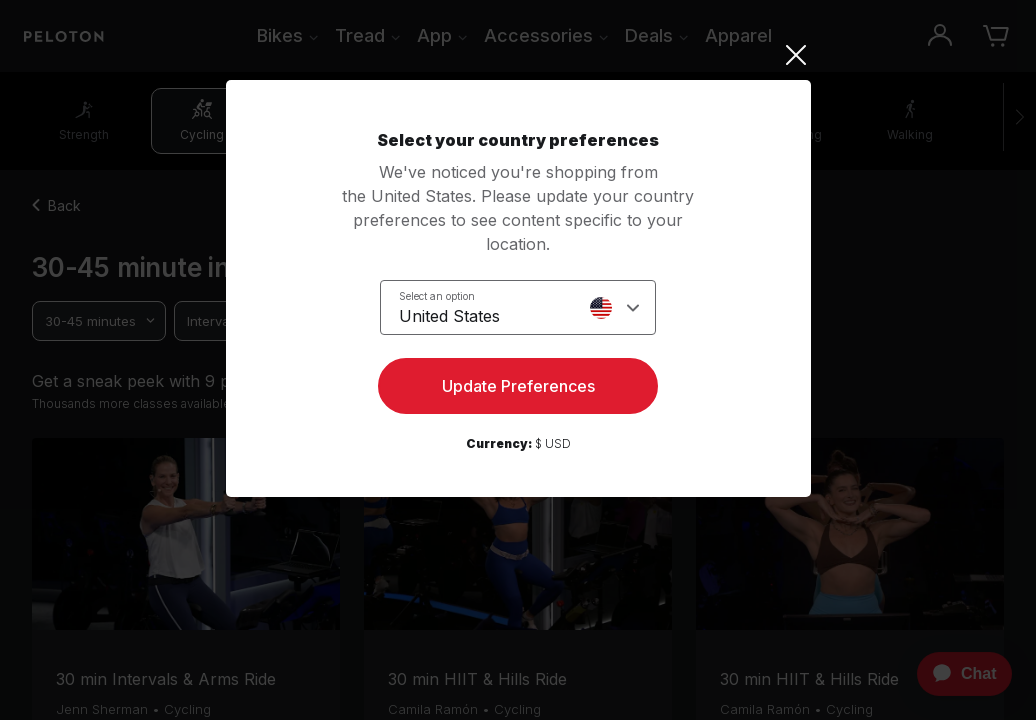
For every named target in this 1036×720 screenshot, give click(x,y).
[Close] (518, 55)
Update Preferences (518, 386)
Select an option (437, 296)
